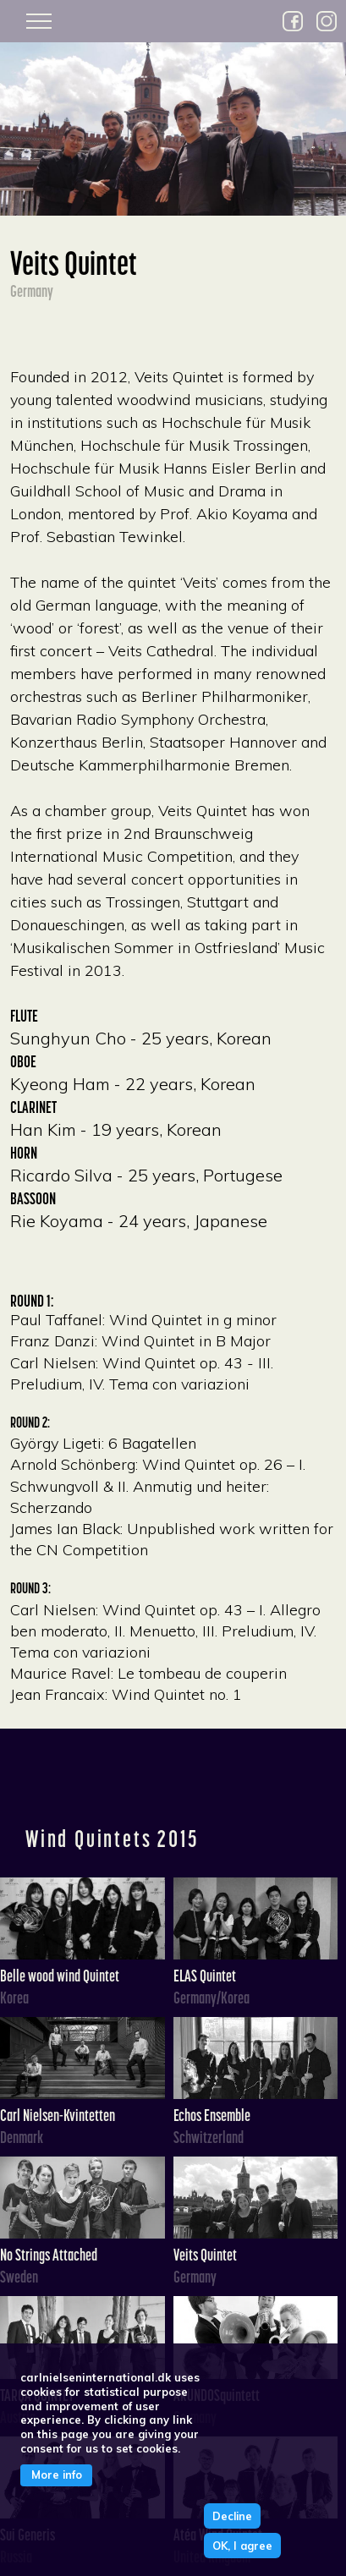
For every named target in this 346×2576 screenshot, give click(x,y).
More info (56, 2474)
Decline (232, 2516)
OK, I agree (242, 2545)
